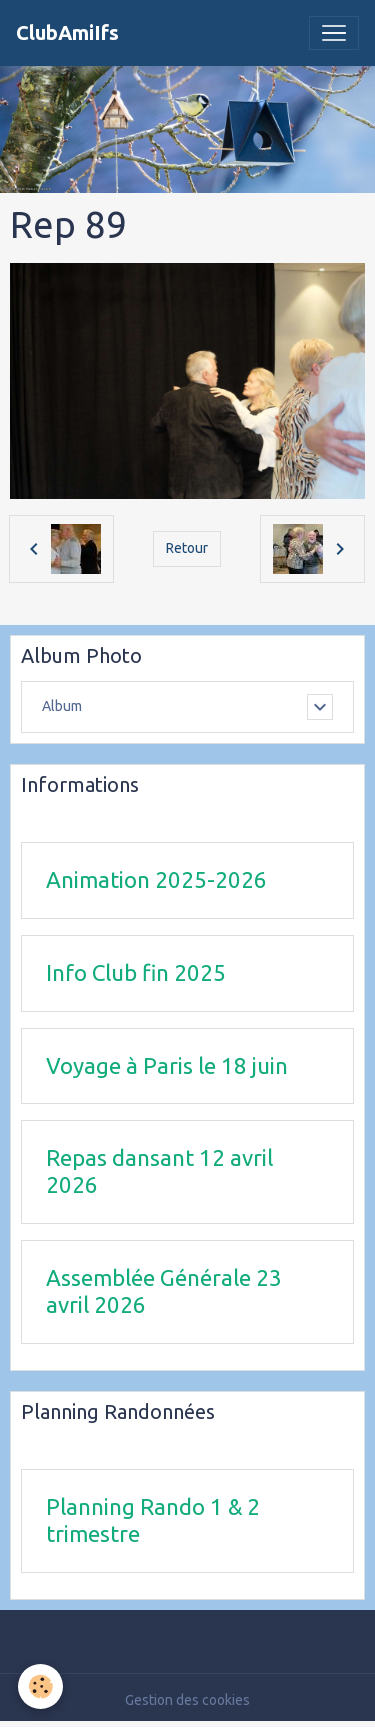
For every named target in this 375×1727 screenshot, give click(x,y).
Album (62, 706)
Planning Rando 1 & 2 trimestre (153, 1520)
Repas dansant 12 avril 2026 (159, 1171)
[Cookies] (40, 1686)
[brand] (67, 33)
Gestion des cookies (187, 1700)
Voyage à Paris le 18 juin (167, 1065)
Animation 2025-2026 (156, 879)
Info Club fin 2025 (136, 972)
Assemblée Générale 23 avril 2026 (164, 1291)
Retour (187, 548)
